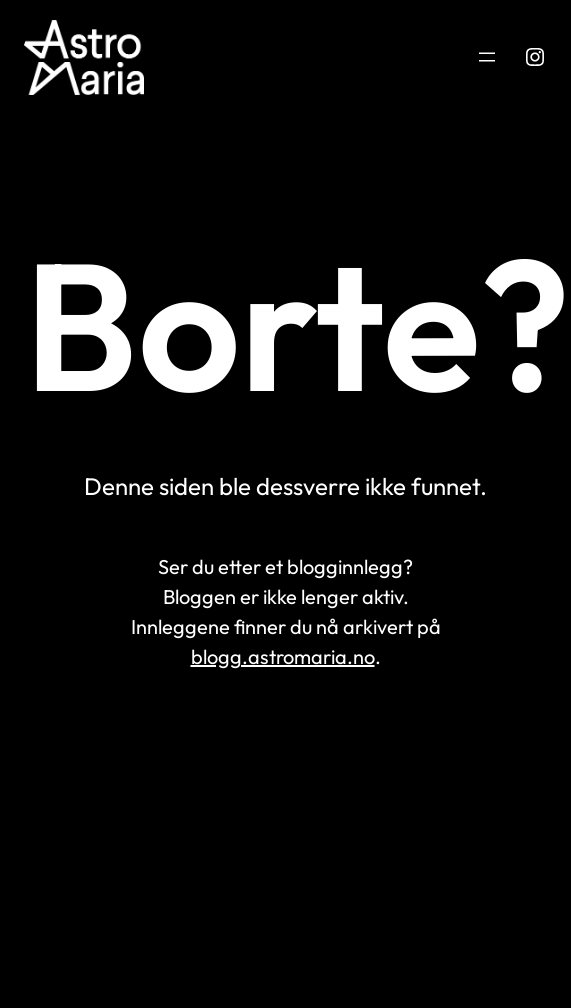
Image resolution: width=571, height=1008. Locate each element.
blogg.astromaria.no (283, 656)
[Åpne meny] (487, 57)
